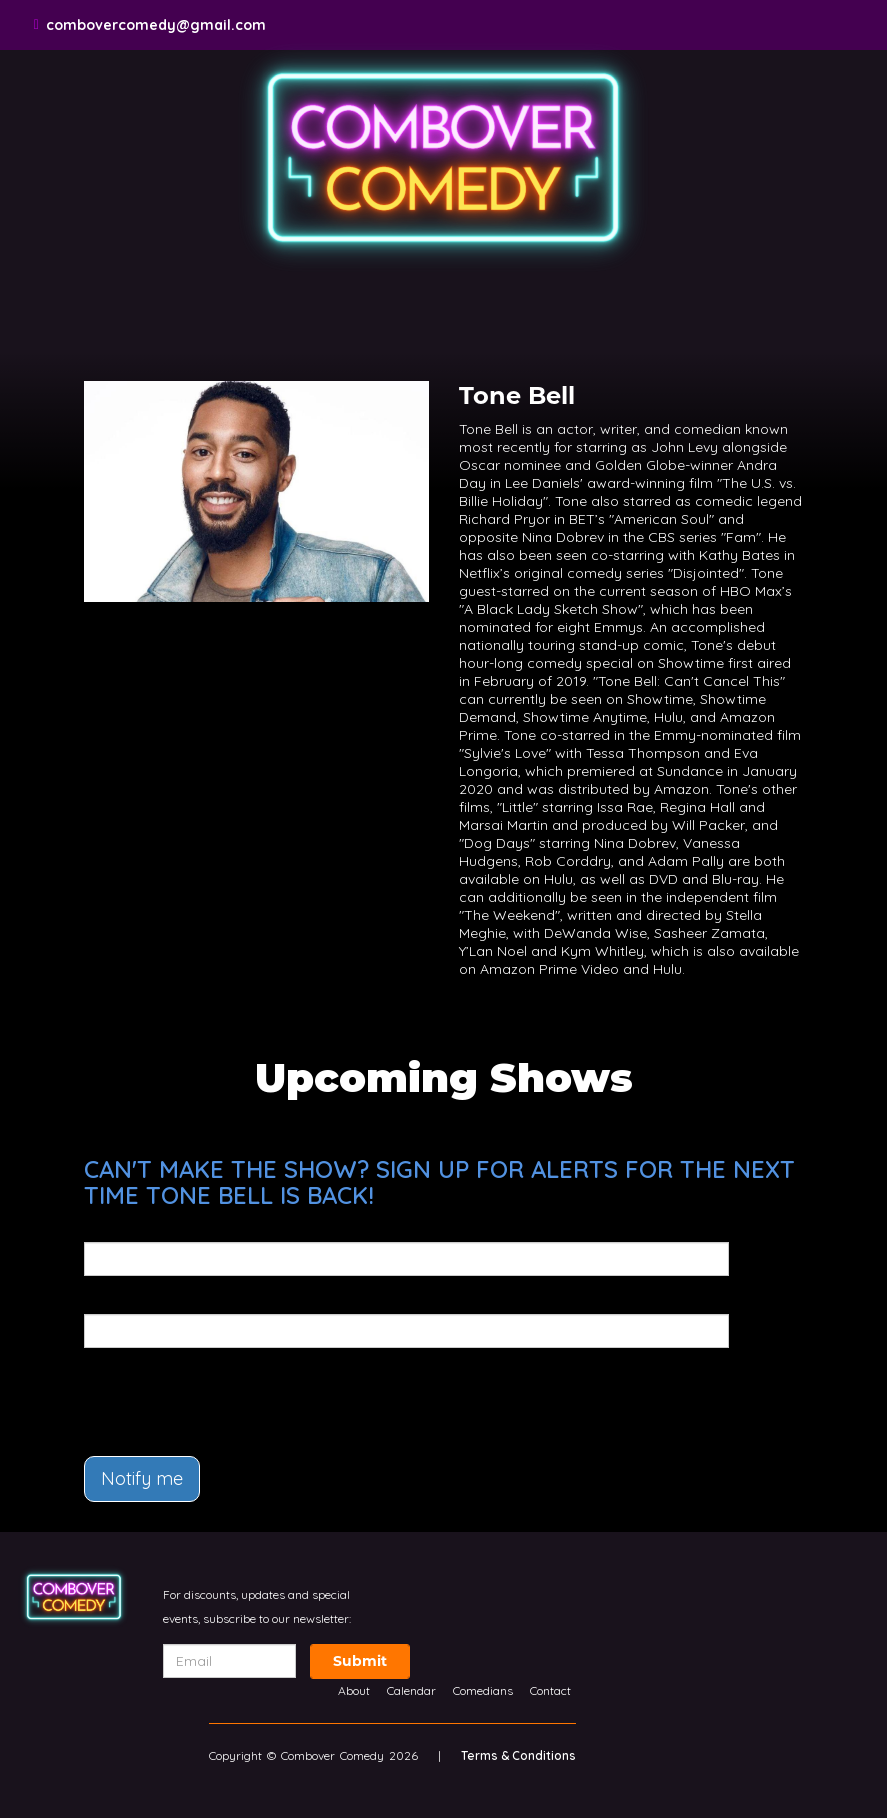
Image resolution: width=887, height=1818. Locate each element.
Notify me (142, 1478)
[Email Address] (229, 1661)
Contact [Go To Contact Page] (550, 1690)
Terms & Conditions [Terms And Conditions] (518, 1755)
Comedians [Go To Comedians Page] (483, 1690)
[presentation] (201, 1393)
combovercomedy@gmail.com (156, 25)
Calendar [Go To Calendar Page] (411, 1690)
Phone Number (136, 1300)
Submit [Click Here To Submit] (360, 1661)
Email (103, 1228)
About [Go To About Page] (354, 1690)
